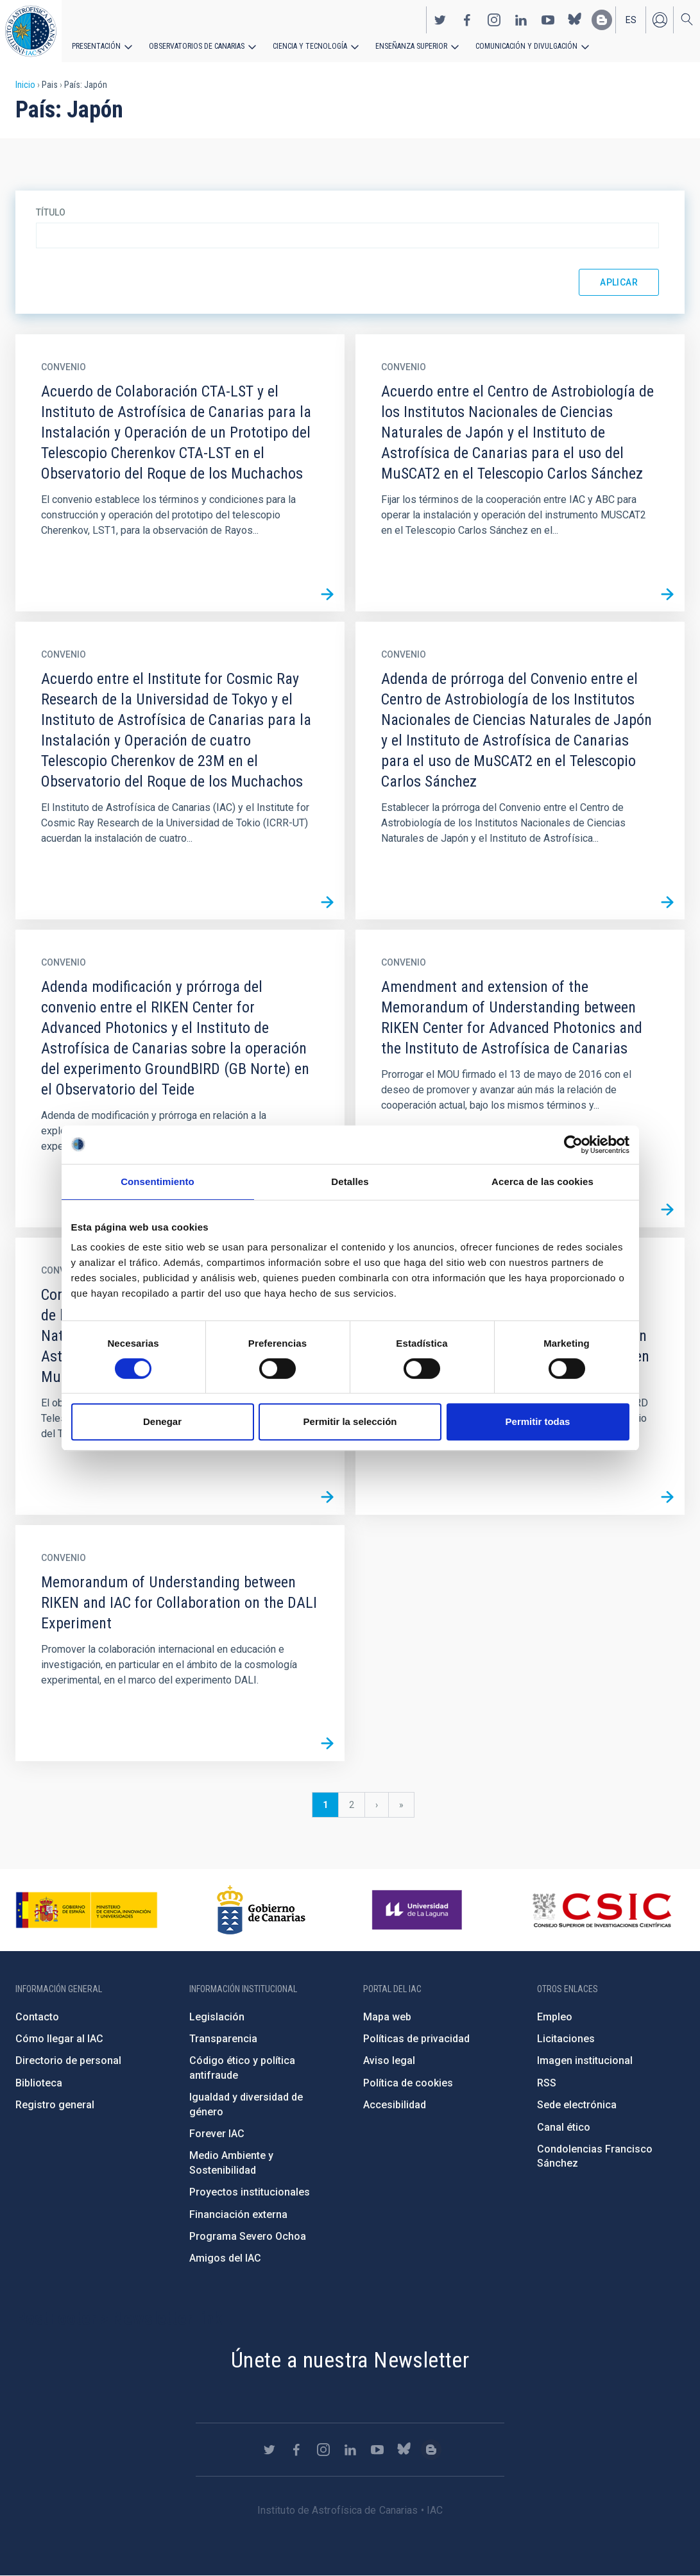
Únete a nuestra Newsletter (350, 2360)
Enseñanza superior (411, 46)
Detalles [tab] (349, 1181)
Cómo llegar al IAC (59, 2039)
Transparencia (223, 2039)
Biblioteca (38, 2083)
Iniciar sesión (659, 19)
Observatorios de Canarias (196, 46)
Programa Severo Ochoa (247, 2236)
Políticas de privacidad (416, 2039)
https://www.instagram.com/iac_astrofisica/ (494, 19)
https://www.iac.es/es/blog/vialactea (601, 19)
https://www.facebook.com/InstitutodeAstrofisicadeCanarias (467, 19)
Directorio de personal (68, 2060)
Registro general (54, 2105)
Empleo (554, 2017)
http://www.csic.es (601, 1910)
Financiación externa (238, 2214)
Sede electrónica (577, 2105)
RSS (546, 2083)
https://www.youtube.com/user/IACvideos (547, 19)
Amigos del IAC (225, 2258)
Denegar (162, 1421)
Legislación (216, 2017)
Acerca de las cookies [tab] (542, 1181)
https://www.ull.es (418, 1910)
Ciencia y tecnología (310, 46)
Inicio (25, 85)
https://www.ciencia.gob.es (86, 1910)
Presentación (96, 46)
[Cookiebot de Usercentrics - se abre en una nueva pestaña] (573, 1144)
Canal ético (563, 2127)
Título (50, 212)
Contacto (37, 2017)
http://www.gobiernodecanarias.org (261, 1910)
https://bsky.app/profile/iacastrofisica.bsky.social (574, 19)
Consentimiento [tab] (157, 1181)
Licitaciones (566, 2039)
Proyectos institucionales (249, 2192)
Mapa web (387, 2017)
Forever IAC (216, 2134)
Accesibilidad (394, 2105)
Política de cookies (408, 2083)
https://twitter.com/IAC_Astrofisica (440, 19)
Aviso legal (389, 2060)
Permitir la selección (350, 1421)
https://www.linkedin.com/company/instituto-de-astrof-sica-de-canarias (521, 19)
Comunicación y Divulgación (526, 46)
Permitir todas (538, 1421)
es (631, 20)
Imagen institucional (585, 2060)
